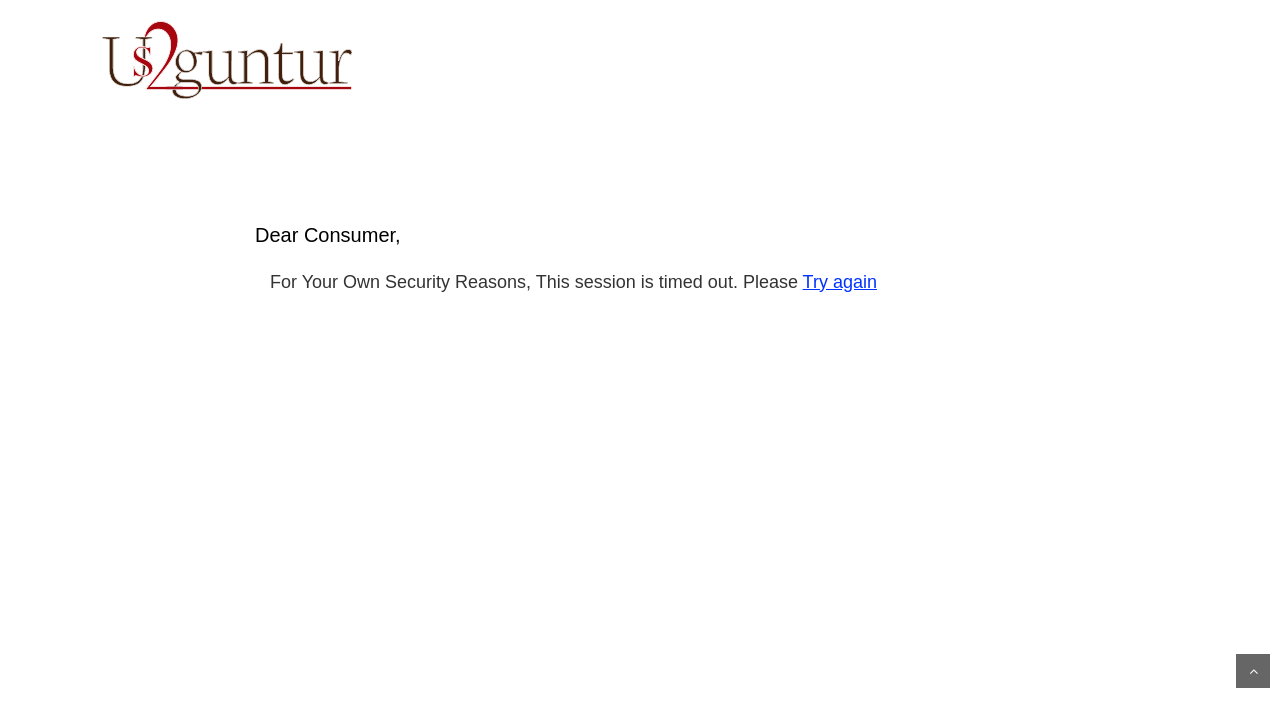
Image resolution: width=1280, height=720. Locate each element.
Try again (840, 282)
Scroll (1253, 671)
